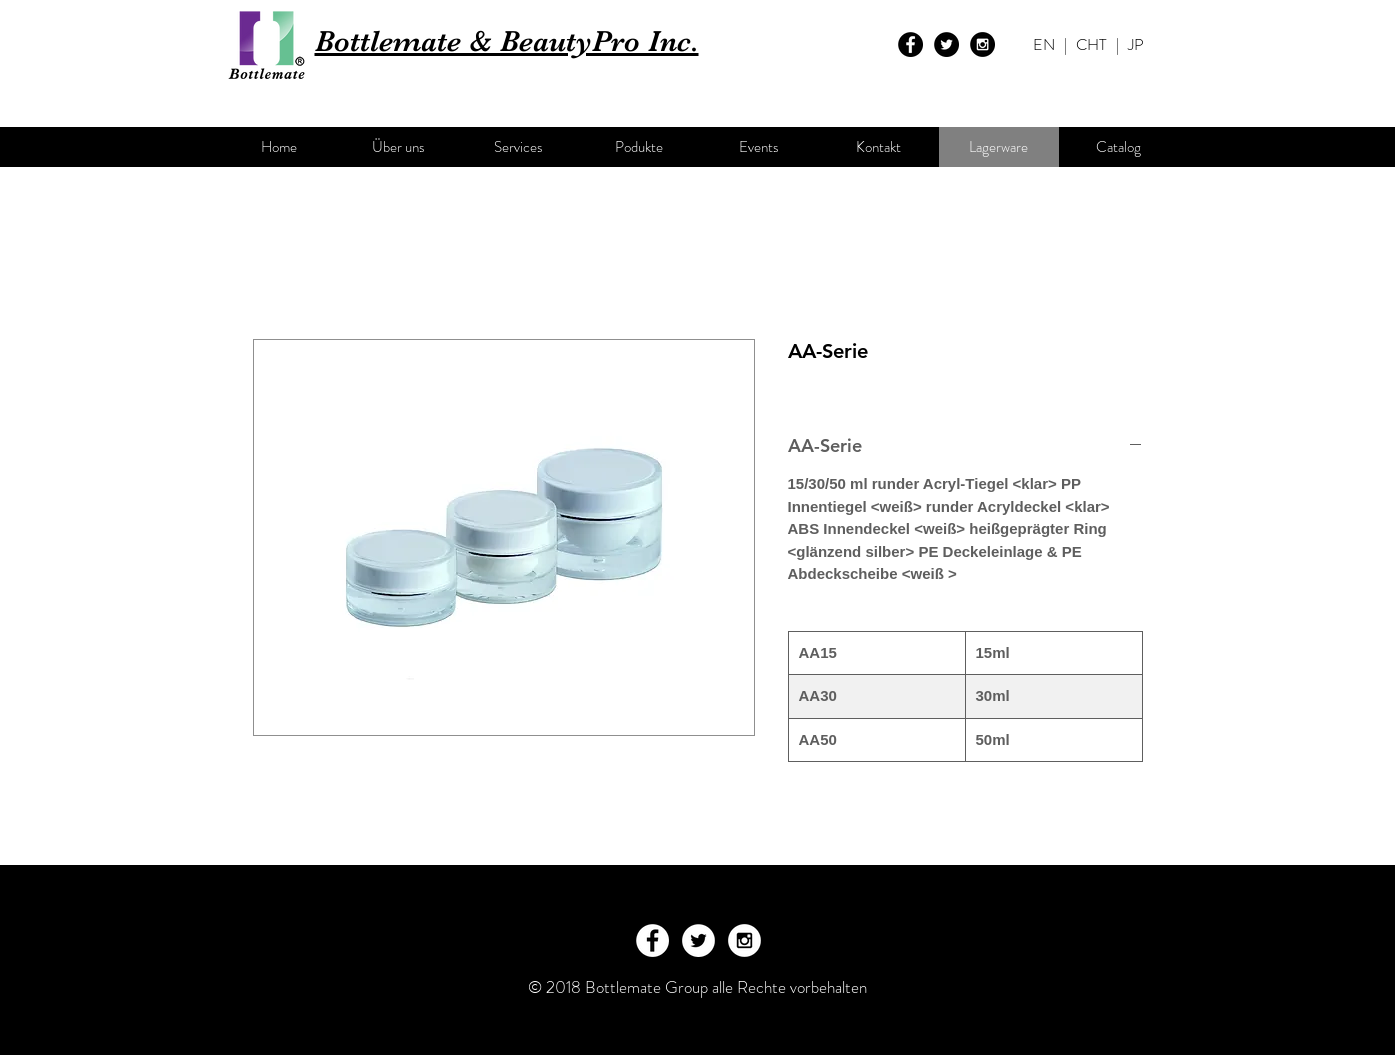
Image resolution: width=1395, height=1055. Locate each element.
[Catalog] (1119, 147)
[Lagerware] (999, 147)
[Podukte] (639, 147)
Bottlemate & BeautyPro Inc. (507, 41)
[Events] (759, 147)
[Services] (519, 147)
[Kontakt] (879, 147)
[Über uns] (399, 147)
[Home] (279, 147)
